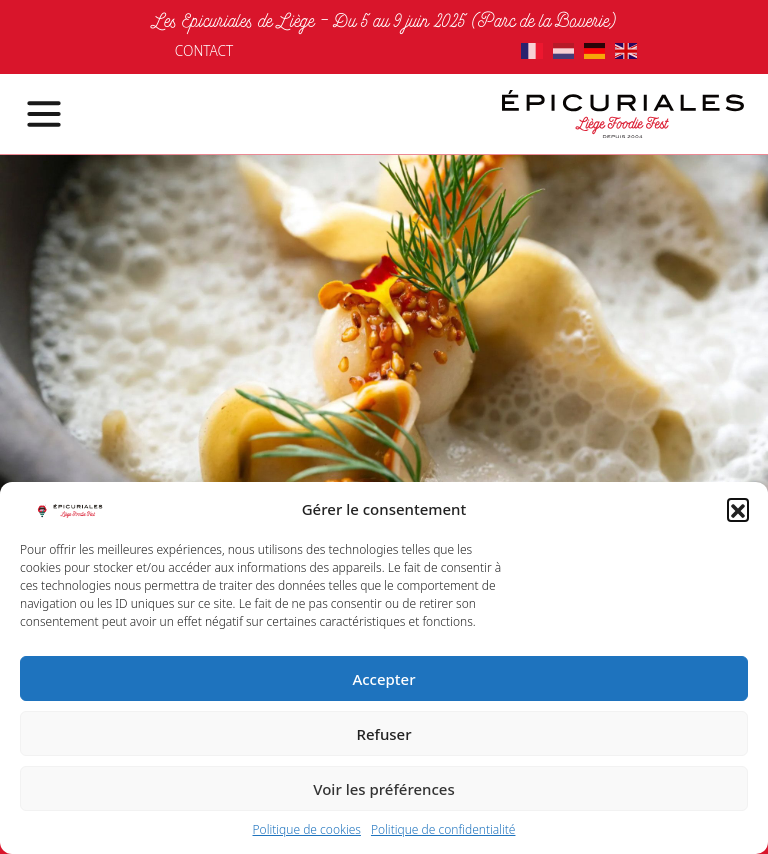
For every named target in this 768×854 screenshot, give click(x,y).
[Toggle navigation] (32, 114)
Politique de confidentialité (443, 829)
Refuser (383, 734)
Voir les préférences (383, 789)
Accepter (383, 679)
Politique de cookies (307, 829)
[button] (738, 509)
